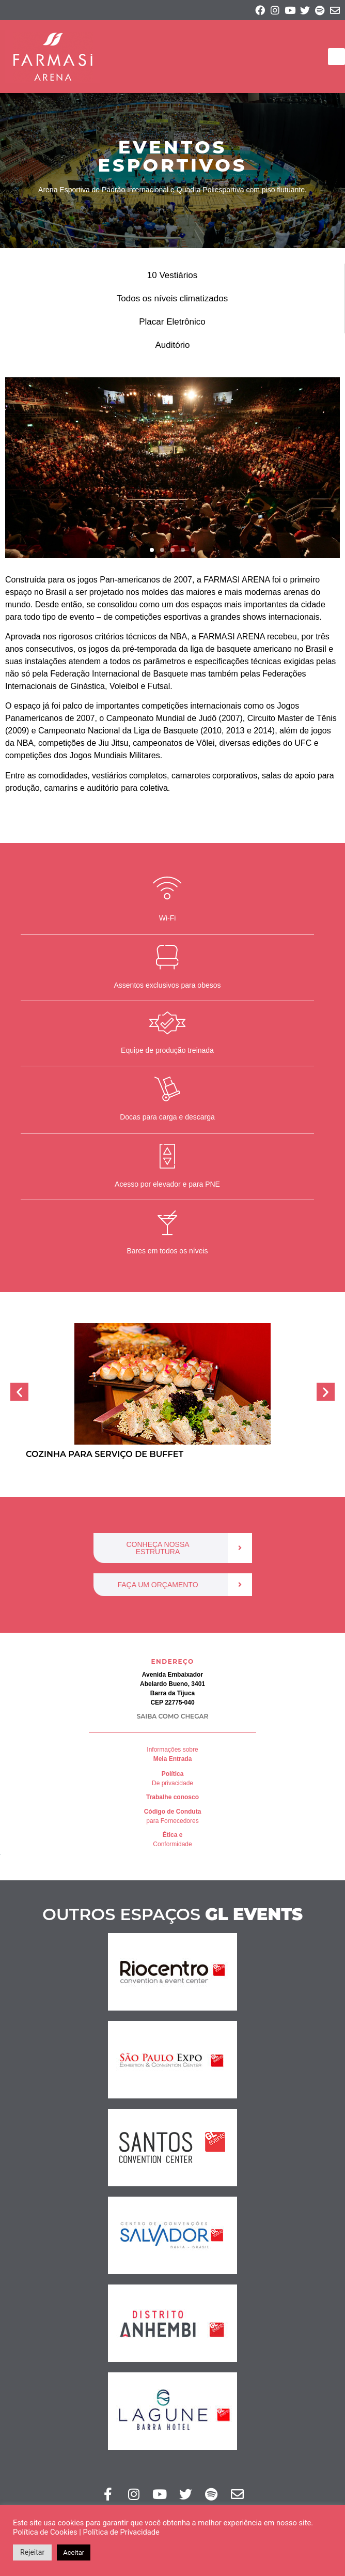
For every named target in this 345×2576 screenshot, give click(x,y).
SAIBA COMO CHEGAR (172, 1716)
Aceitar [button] (73, 2552)
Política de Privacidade (121, 2532)
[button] (336, 56)
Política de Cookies (45, 2532)
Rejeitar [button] (32, 2552)
